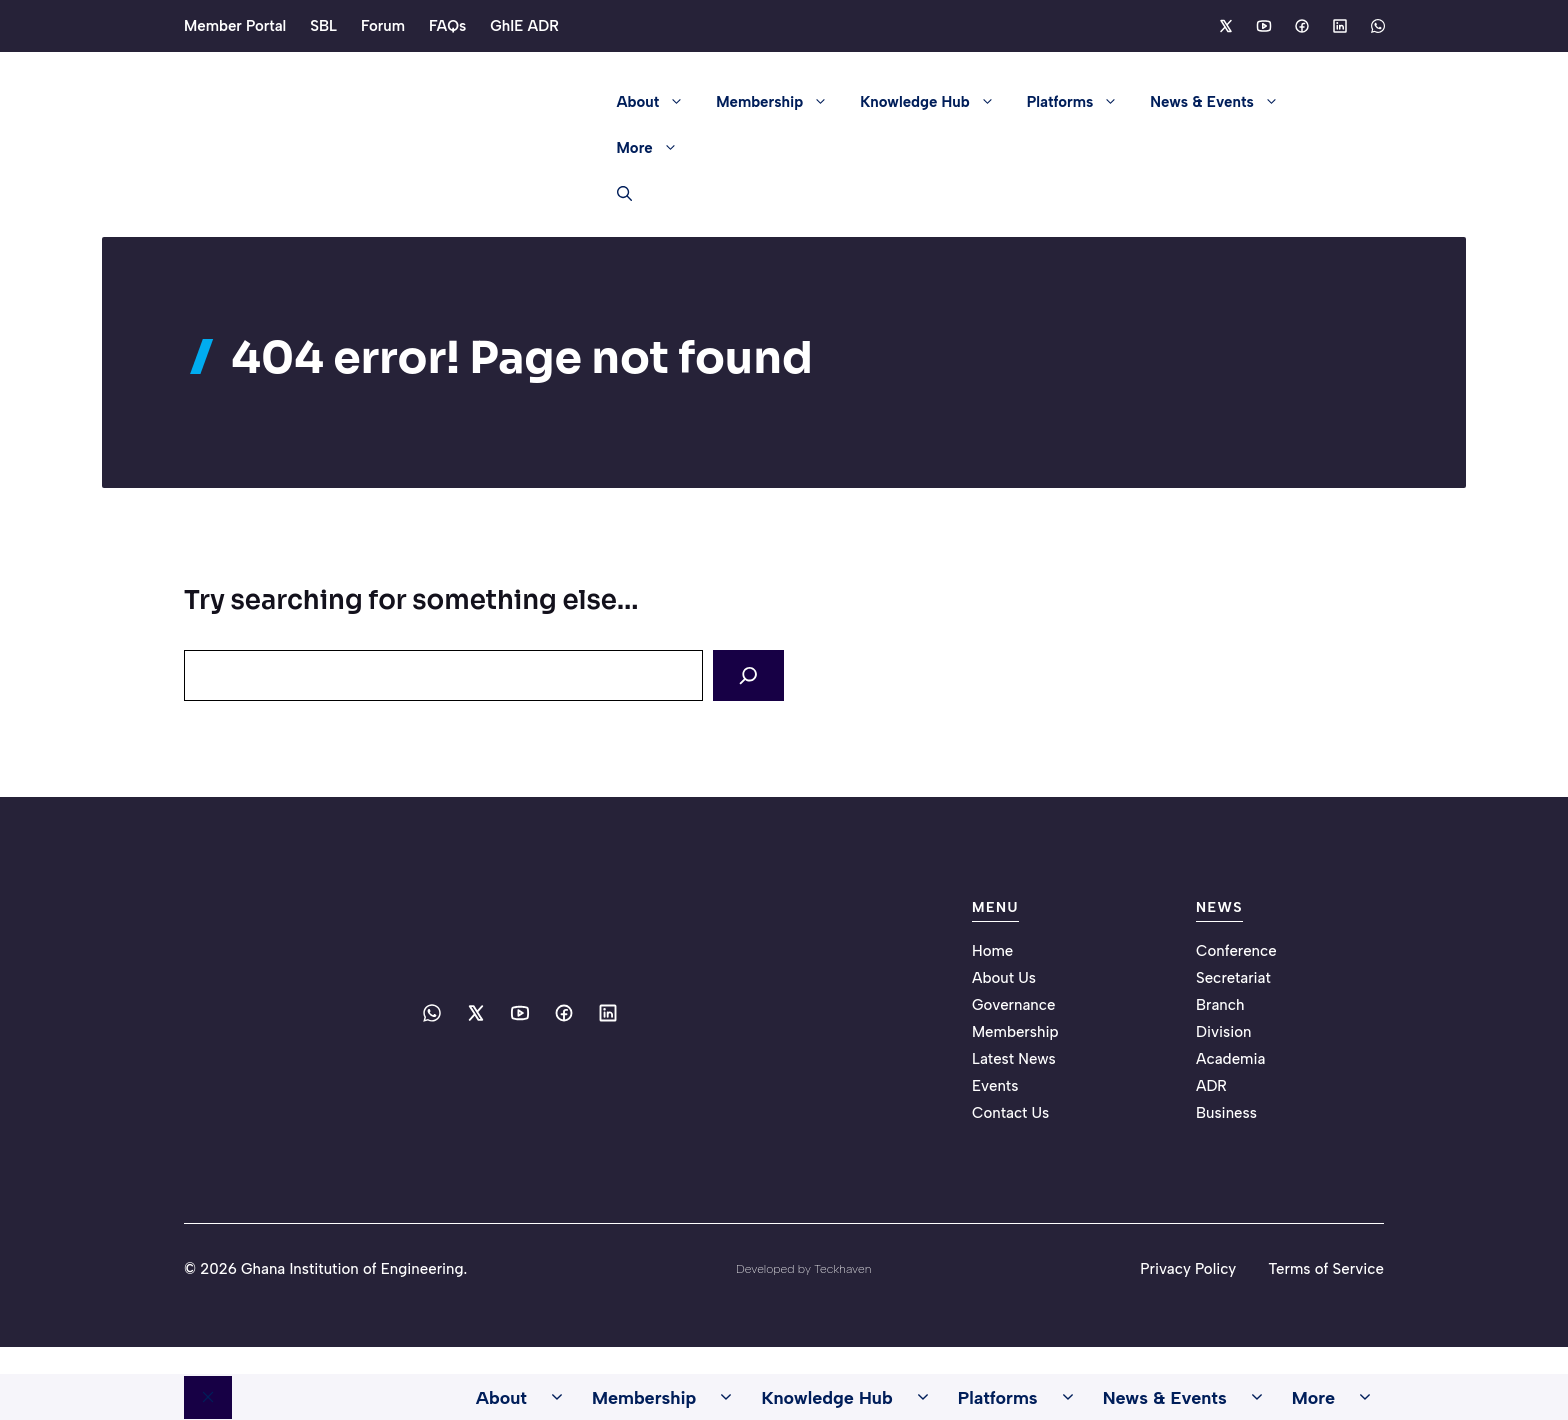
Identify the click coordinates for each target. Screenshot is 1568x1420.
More (655, 148)
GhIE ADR (524, 26)
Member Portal (235, 26)
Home (992, 949)
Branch (1220, 1003)
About (659, 102)
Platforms (1081, 102)
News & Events (1222, 102)
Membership (780, 102)
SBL (323, 26)
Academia (1230, 1057)
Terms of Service (1326, 1267)
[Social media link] (1225, 26)
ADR (1211, 1084)
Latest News (1014, 1057)
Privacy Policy (1188, 1267)
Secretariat (1233, 976)
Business (1226, 1111)
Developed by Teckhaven (803, 1267)
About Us (1004, 976)
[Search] (752, 674)
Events (995, 1084)
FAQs (447, 26)
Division (1224, 1030)
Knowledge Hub (935, 102)
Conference (1236, 949)
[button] (616, 194)
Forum (383, 26)
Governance (1014, 1003)
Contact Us (1010, 1111)
